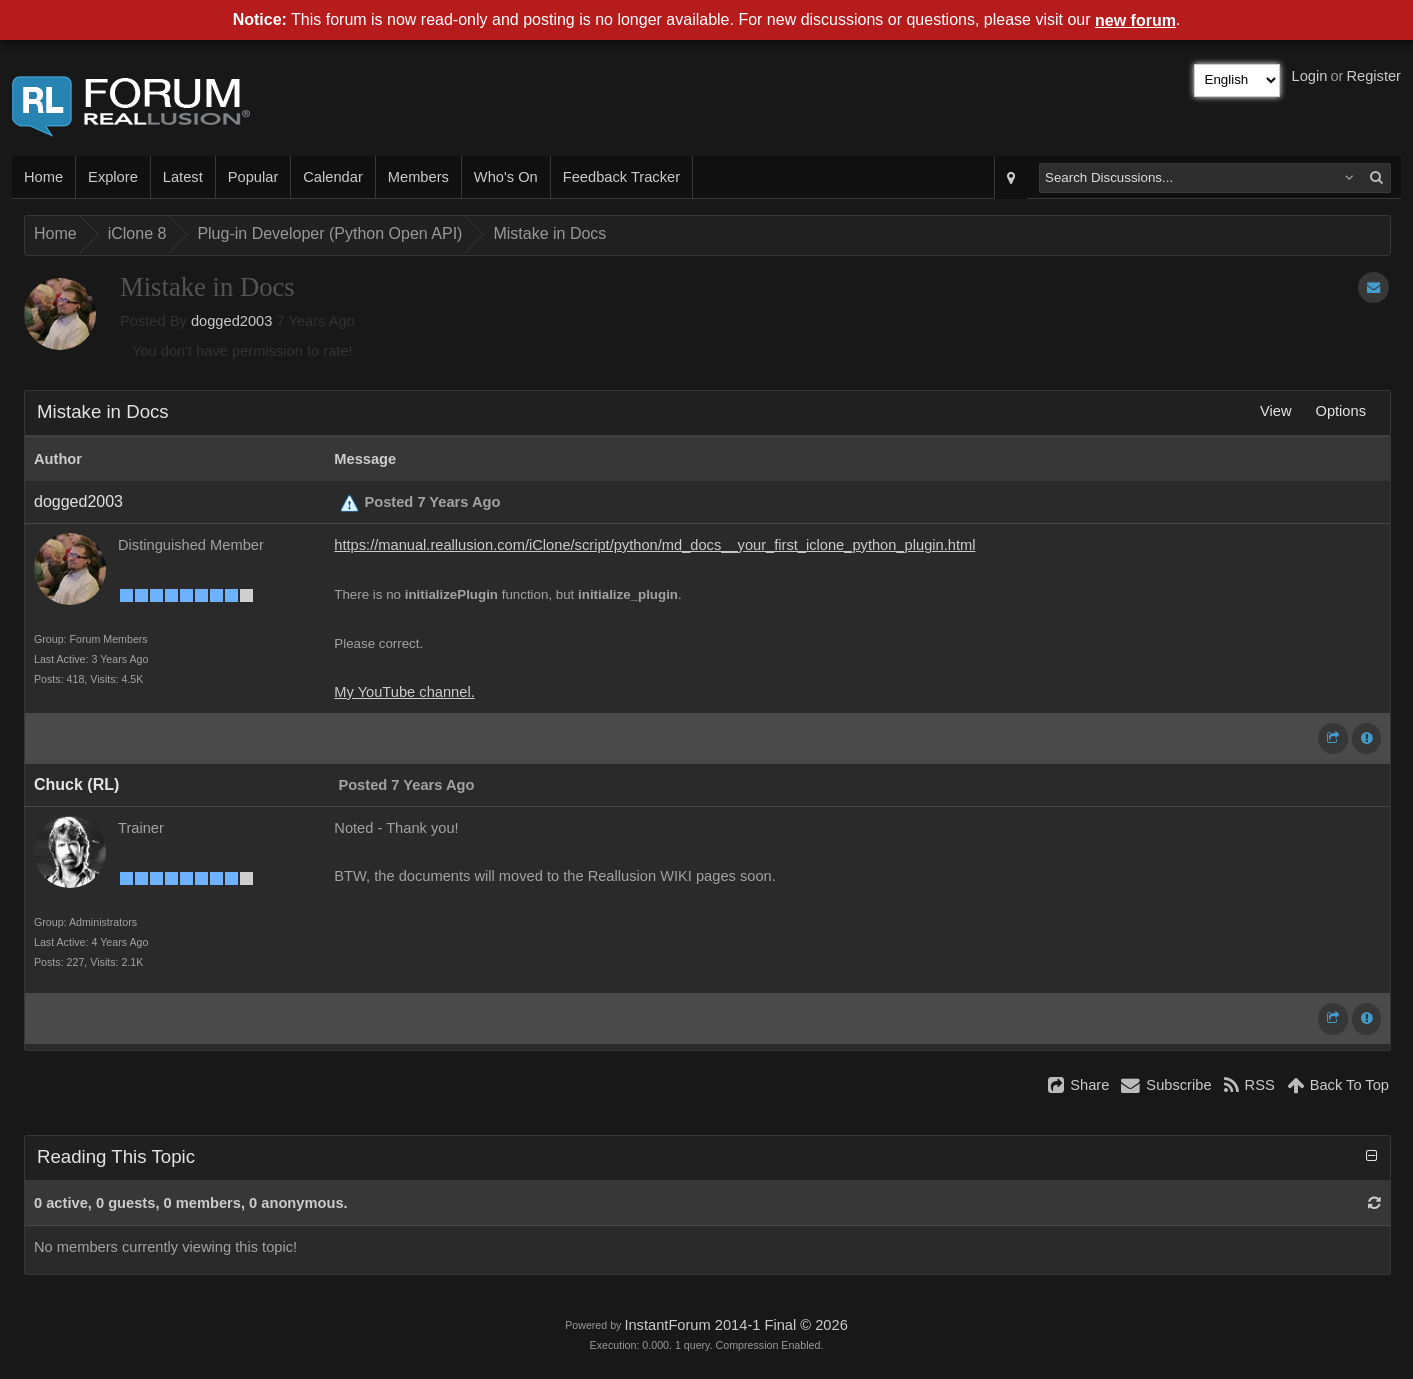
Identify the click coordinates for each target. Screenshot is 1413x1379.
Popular (253, 177)
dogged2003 (232, 321)
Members (418, 177)
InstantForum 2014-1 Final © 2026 (735, 1325)
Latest (183, 177)
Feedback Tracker (621, 177)
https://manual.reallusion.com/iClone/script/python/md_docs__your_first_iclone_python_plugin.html (654, 545)
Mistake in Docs (549, 233)
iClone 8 (137, 233)
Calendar (332, 177)
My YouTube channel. (404, 692)
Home (43, 177)
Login (1310, 76)
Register (1373, 76)
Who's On (506, 177)
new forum (1135, 20)
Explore (113, 177)
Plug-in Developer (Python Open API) (329, 233)
